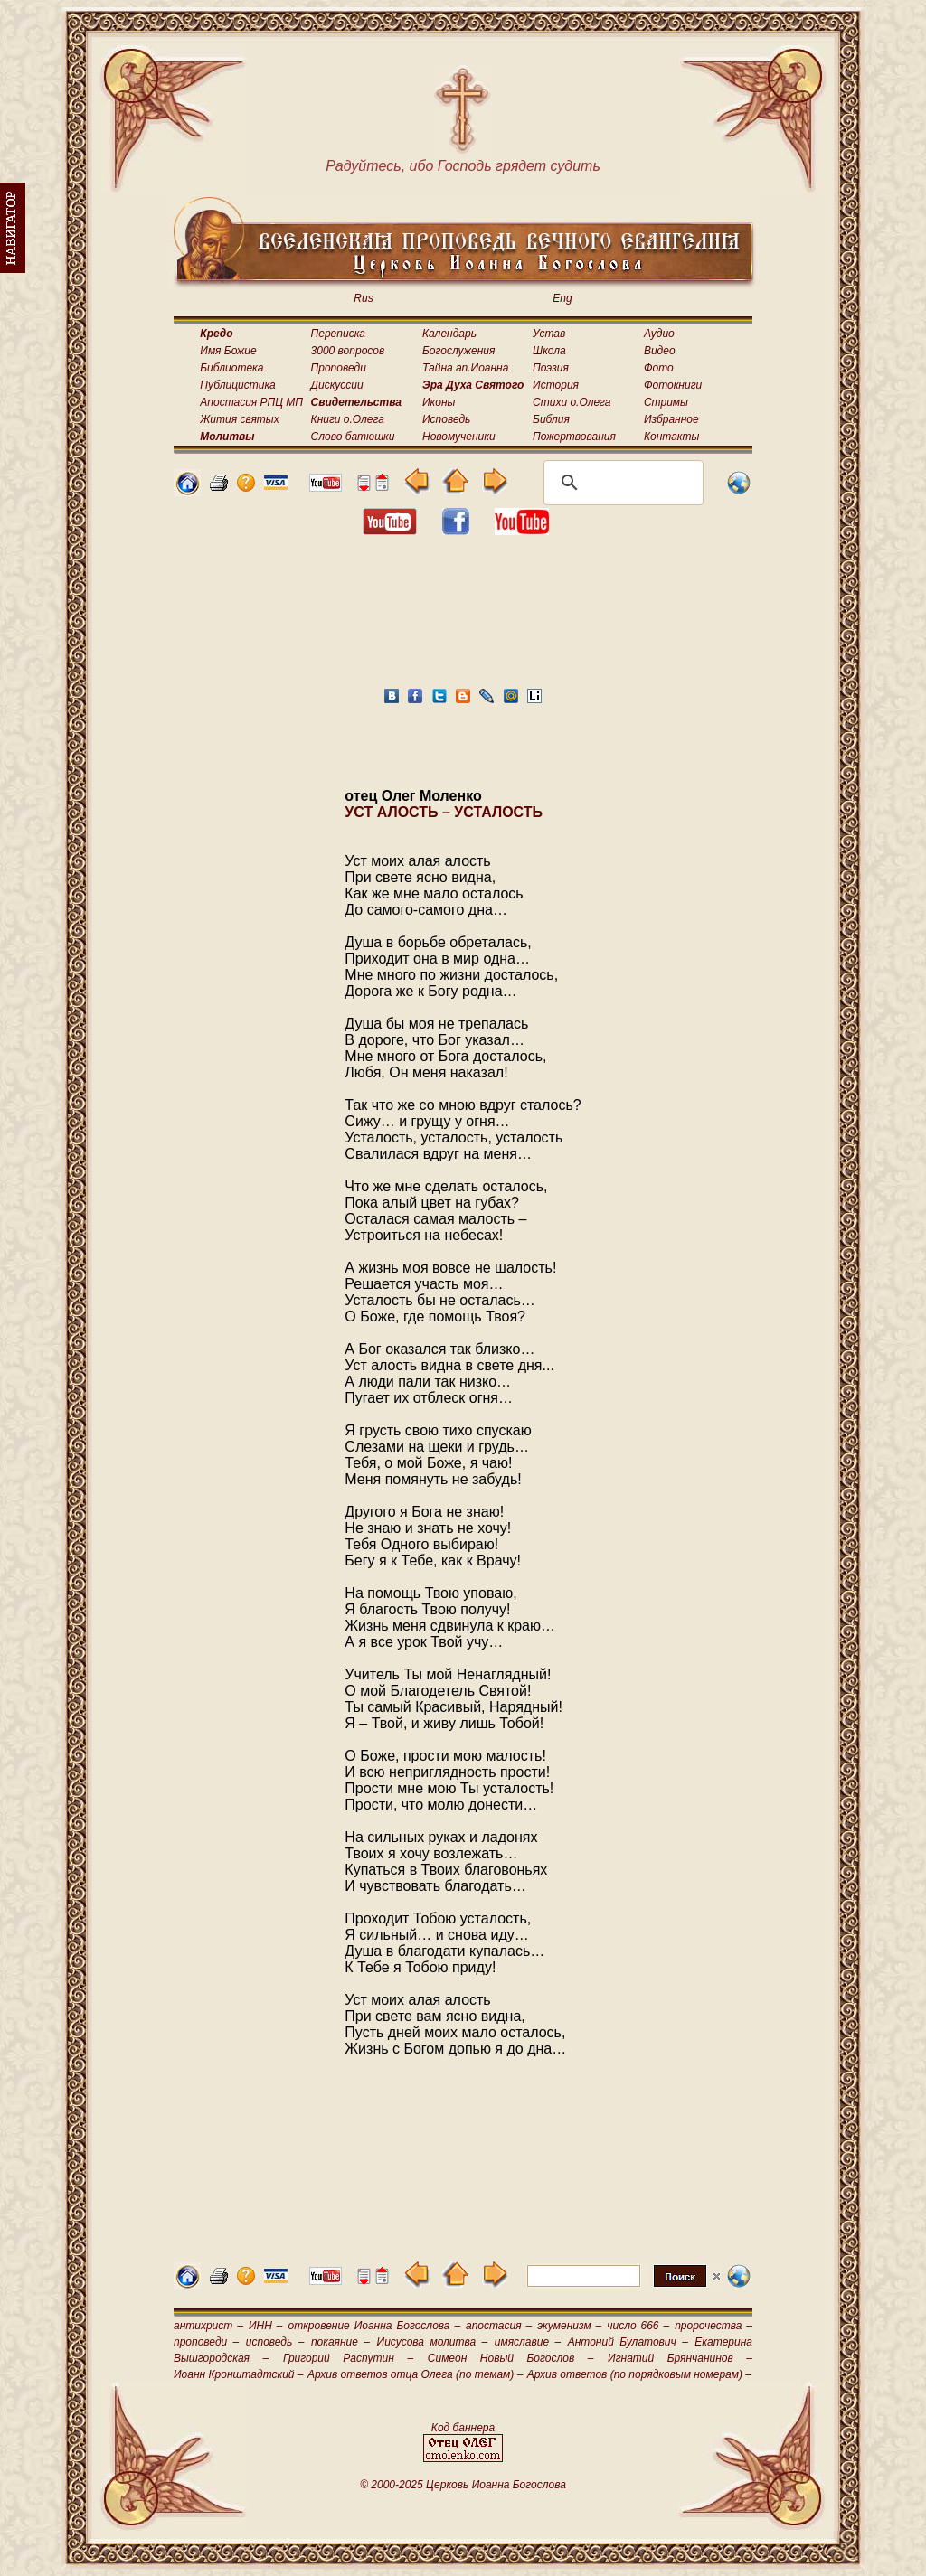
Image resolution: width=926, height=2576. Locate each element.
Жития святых (239, 419)
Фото (659, 368)
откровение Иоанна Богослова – (374, 2325)
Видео (660, 350)
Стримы (666, 402)
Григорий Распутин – (348, 2358)
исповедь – (275, 2342)
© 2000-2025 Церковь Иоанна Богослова (463, 2484)
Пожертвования (574, 436)
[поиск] (621, 483)
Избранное (671, 419)
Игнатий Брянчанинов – (680, 2358)
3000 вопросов (348, 350)
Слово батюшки (353, 436)
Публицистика (237, 385)
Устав (549, 333)
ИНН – (266, 2325)
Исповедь (446, 419)
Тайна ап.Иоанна (465, 368)
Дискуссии (337, 385)
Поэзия (551, 368)
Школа (549, 350)
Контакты (672, 436)
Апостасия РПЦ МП (251, 402)
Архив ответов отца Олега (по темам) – (415, 2374)
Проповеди (338, 368)
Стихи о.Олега (571, 402)
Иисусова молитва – (432, 2342)
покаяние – (340, 2342)
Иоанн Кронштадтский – (239, 2374)
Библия (551, 419)
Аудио (659, 333)
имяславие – (528, 2342)
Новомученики (459, 436)
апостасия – (499, 2325)
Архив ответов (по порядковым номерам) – (639, 2374)
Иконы (438, 402)
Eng (562, 298)
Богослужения (458, 350)
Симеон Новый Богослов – (511, 2358)
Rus (363, 298)
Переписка (338, 333)
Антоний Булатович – (628, 2342)
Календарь (449, 333)
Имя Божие (228, 350)
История (556, 385)
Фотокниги (673, 385)
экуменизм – (569, 2325)
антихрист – (208, 2325)
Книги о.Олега (347, 419)
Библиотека (231, 368)
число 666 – (638, 2325)
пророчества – (713, 2325)
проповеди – (206, 2342)
